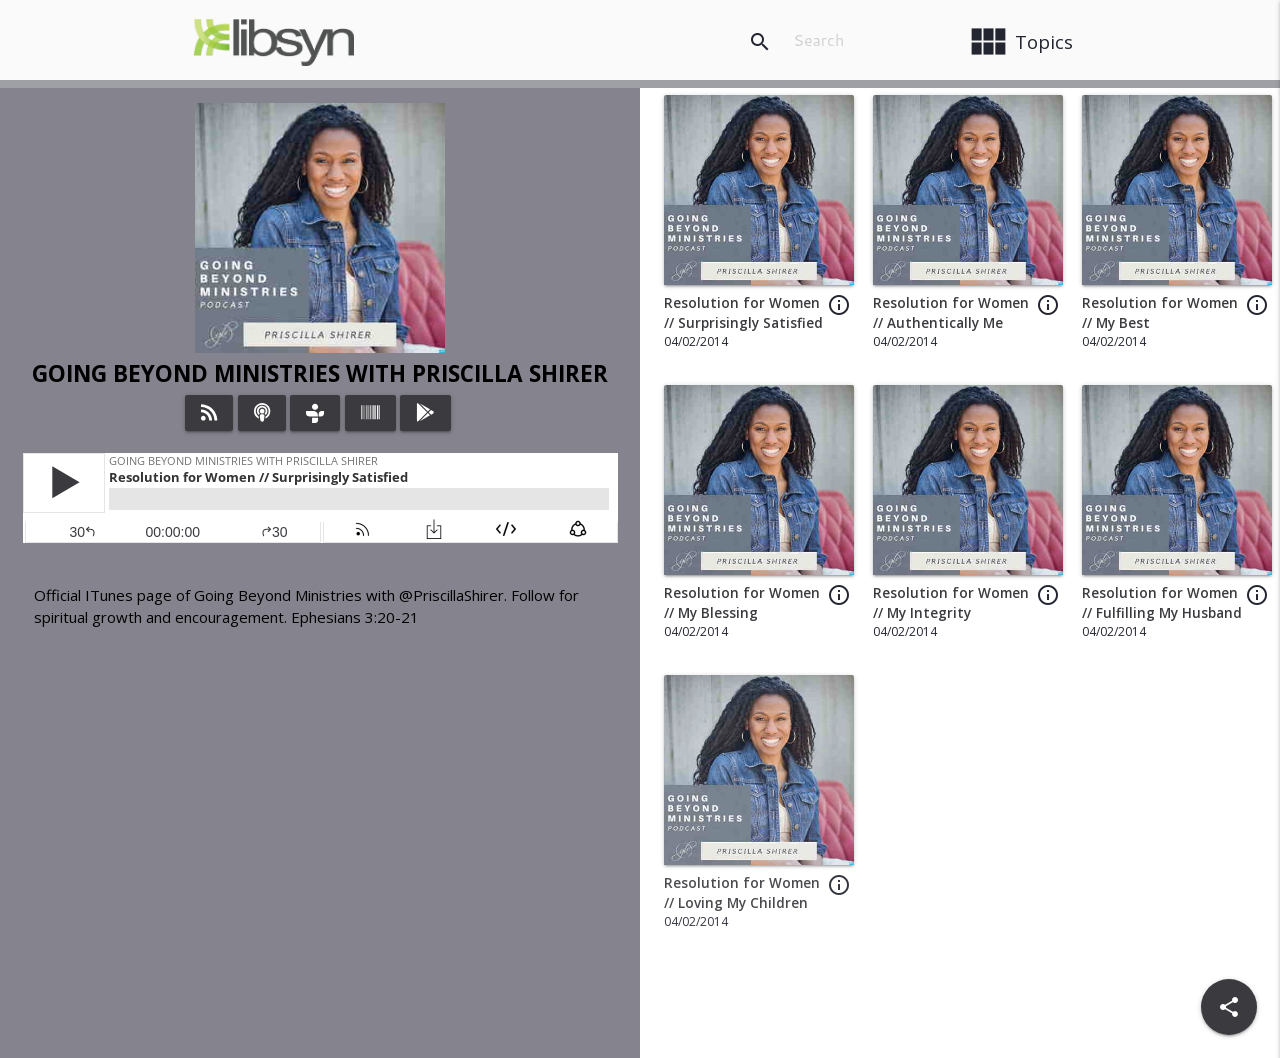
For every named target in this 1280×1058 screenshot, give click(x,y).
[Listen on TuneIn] (315, 413)
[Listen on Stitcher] (370, 413)
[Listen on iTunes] (262, 413)
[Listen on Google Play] (425, 413)
